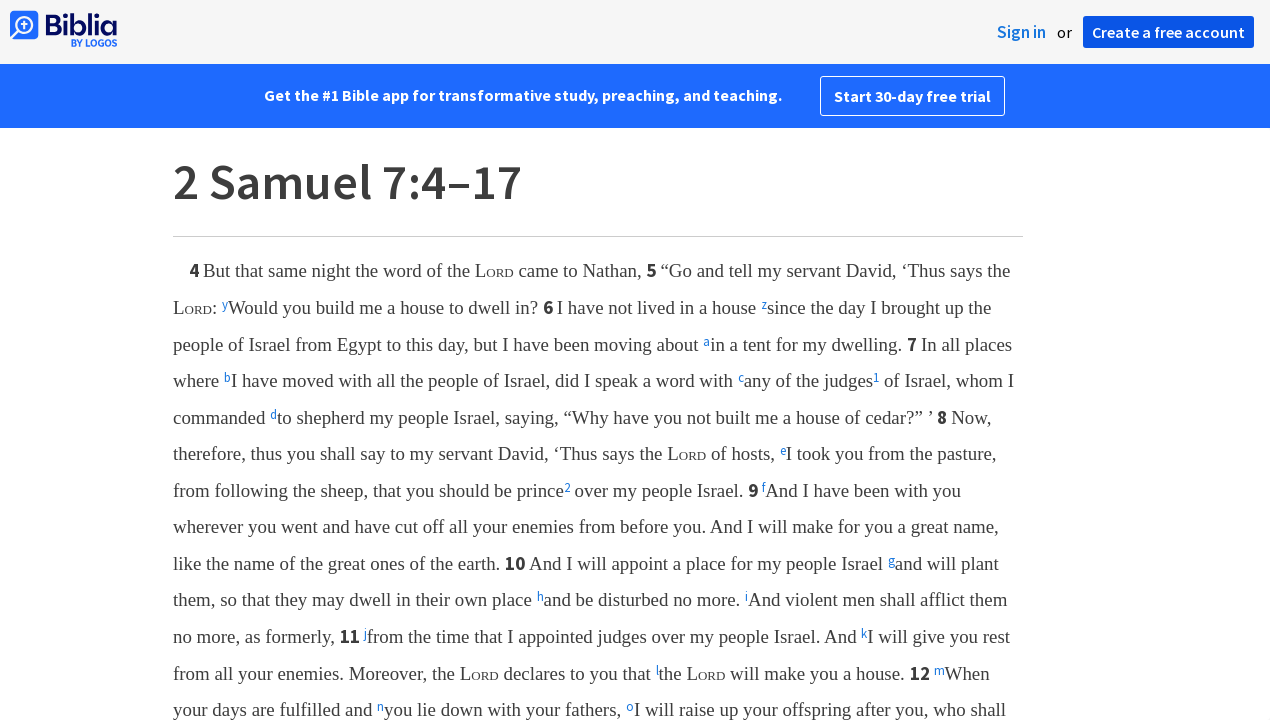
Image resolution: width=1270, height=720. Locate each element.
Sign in (1021, 32)
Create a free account (1168, 32)
